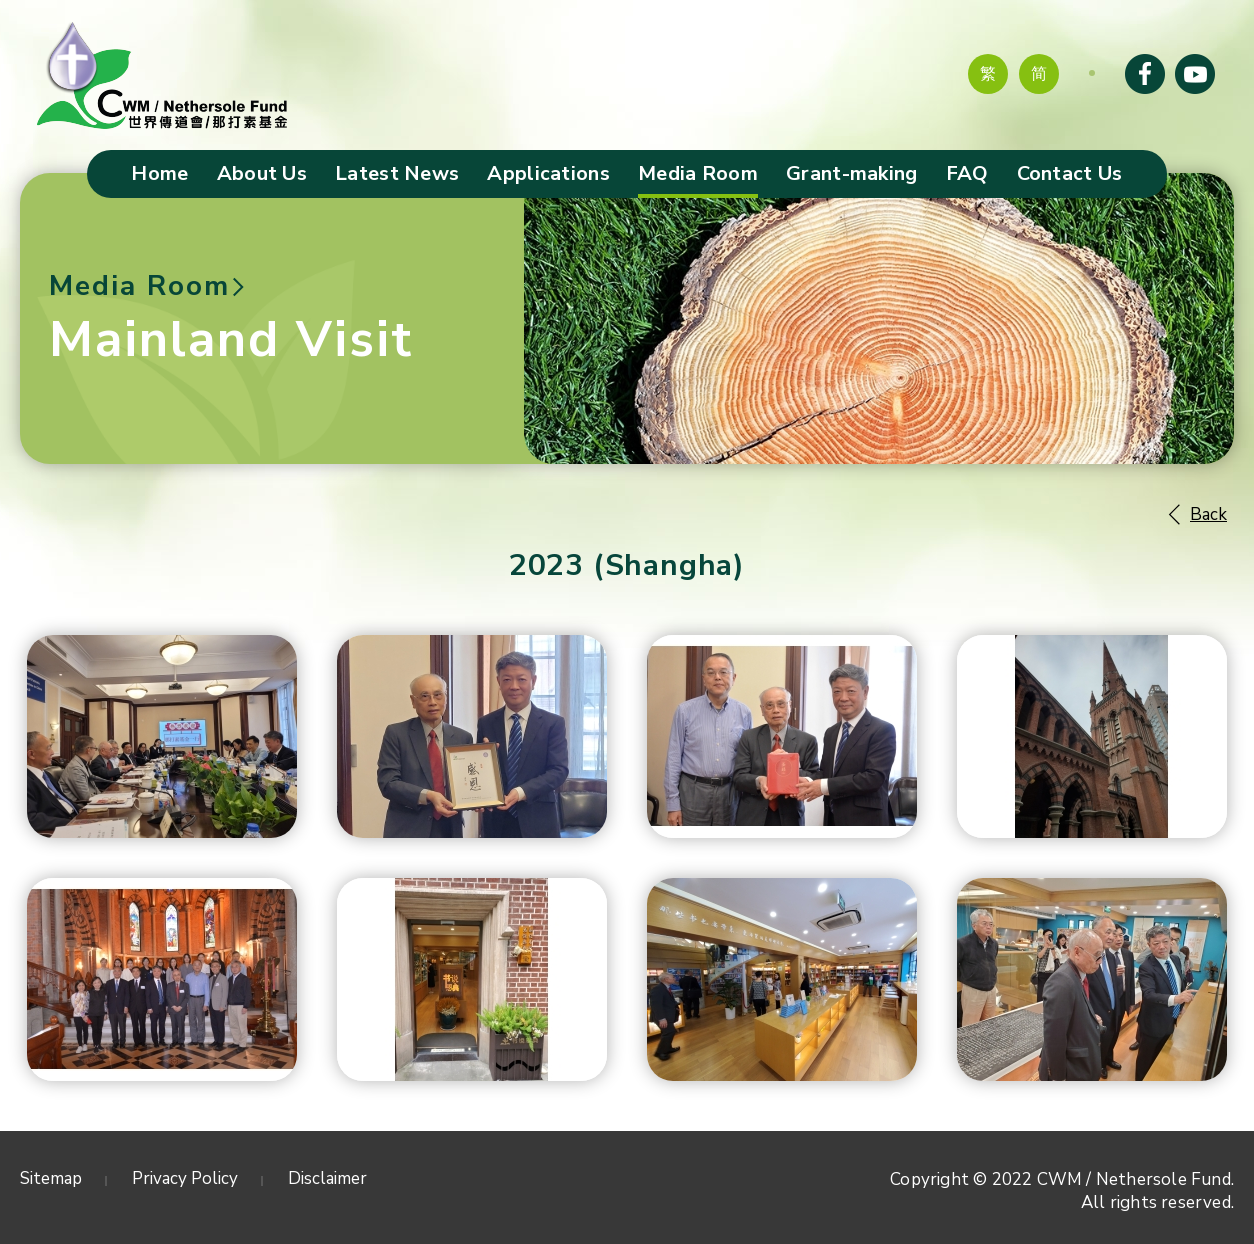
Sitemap (51, 1178)
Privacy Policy (185, 1178)
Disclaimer (327, 1178)
